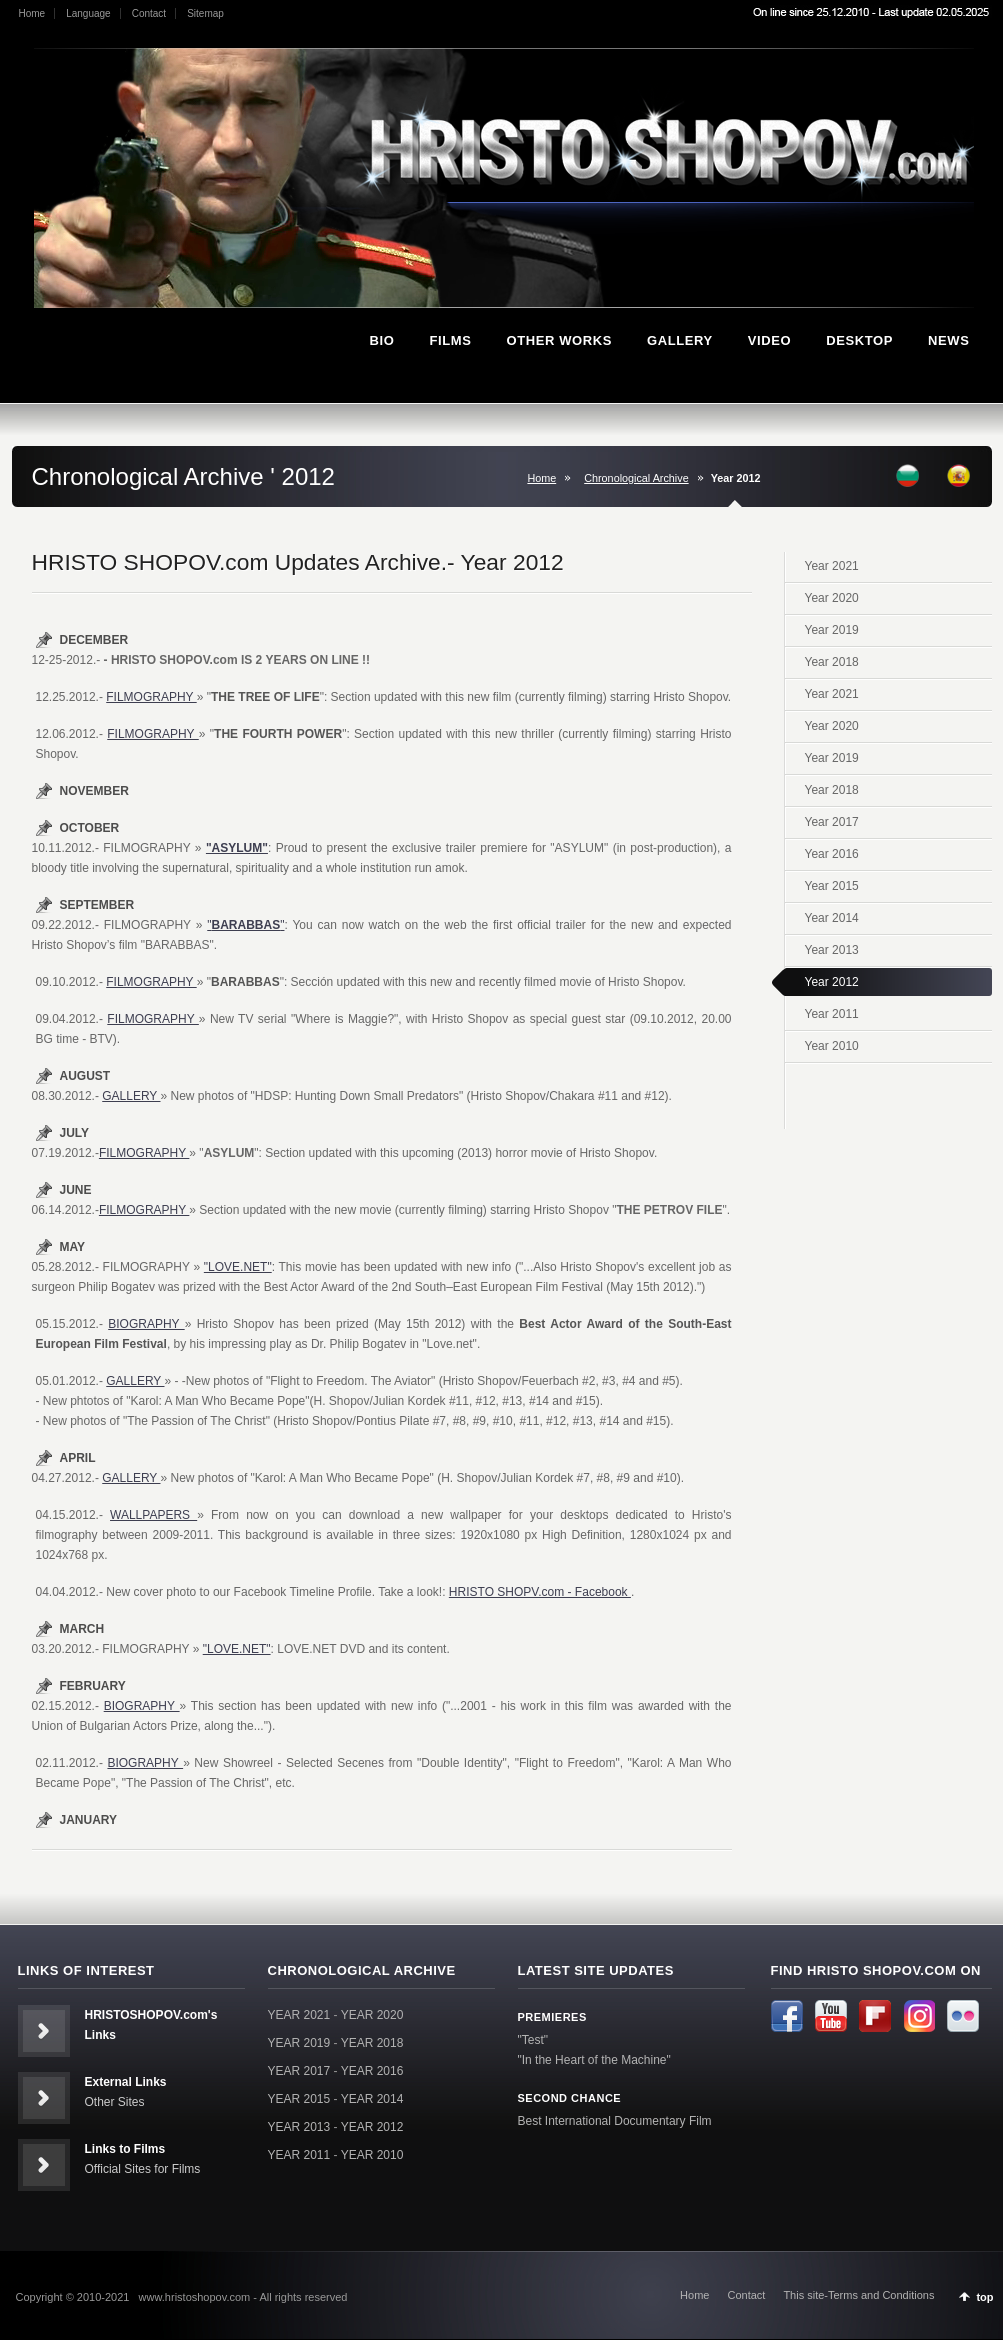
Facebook (787, 2016)
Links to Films (125, 2149)
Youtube (831, 2016)
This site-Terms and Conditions (858, 2295)
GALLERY (131, 1096)
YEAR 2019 (299, 2043)
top (984, 2297)
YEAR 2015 (299, 2099)
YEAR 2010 (372, 2155)
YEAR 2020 (372, 2015)
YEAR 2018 (372, 2043)
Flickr (963, 2016)
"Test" (533, 2040)
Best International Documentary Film (615, 2121)
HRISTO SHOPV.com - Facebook (540, 1592)
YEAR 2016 (372, 2071)
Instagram (919, 2016)
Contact (149, 13)
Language (88, 13)
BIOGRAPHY (146, 1324)
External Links (126, 2082)
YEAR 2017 (299, 2071)
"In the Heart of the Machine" (594, 2060)
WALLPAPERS (153, 1515)
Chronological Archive (636, 478)
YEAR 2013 (299, 2127)
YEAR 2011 (299, 2155)
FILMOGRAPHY (151, 697)
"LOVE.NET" (238, 1267)
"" (245, 925)
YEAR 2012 (372, 2127)
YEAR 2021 (299, 2015)
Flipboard (875, 2016)
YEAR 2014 (372, 2099)
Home (32, 13)
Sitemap (205, 13)
